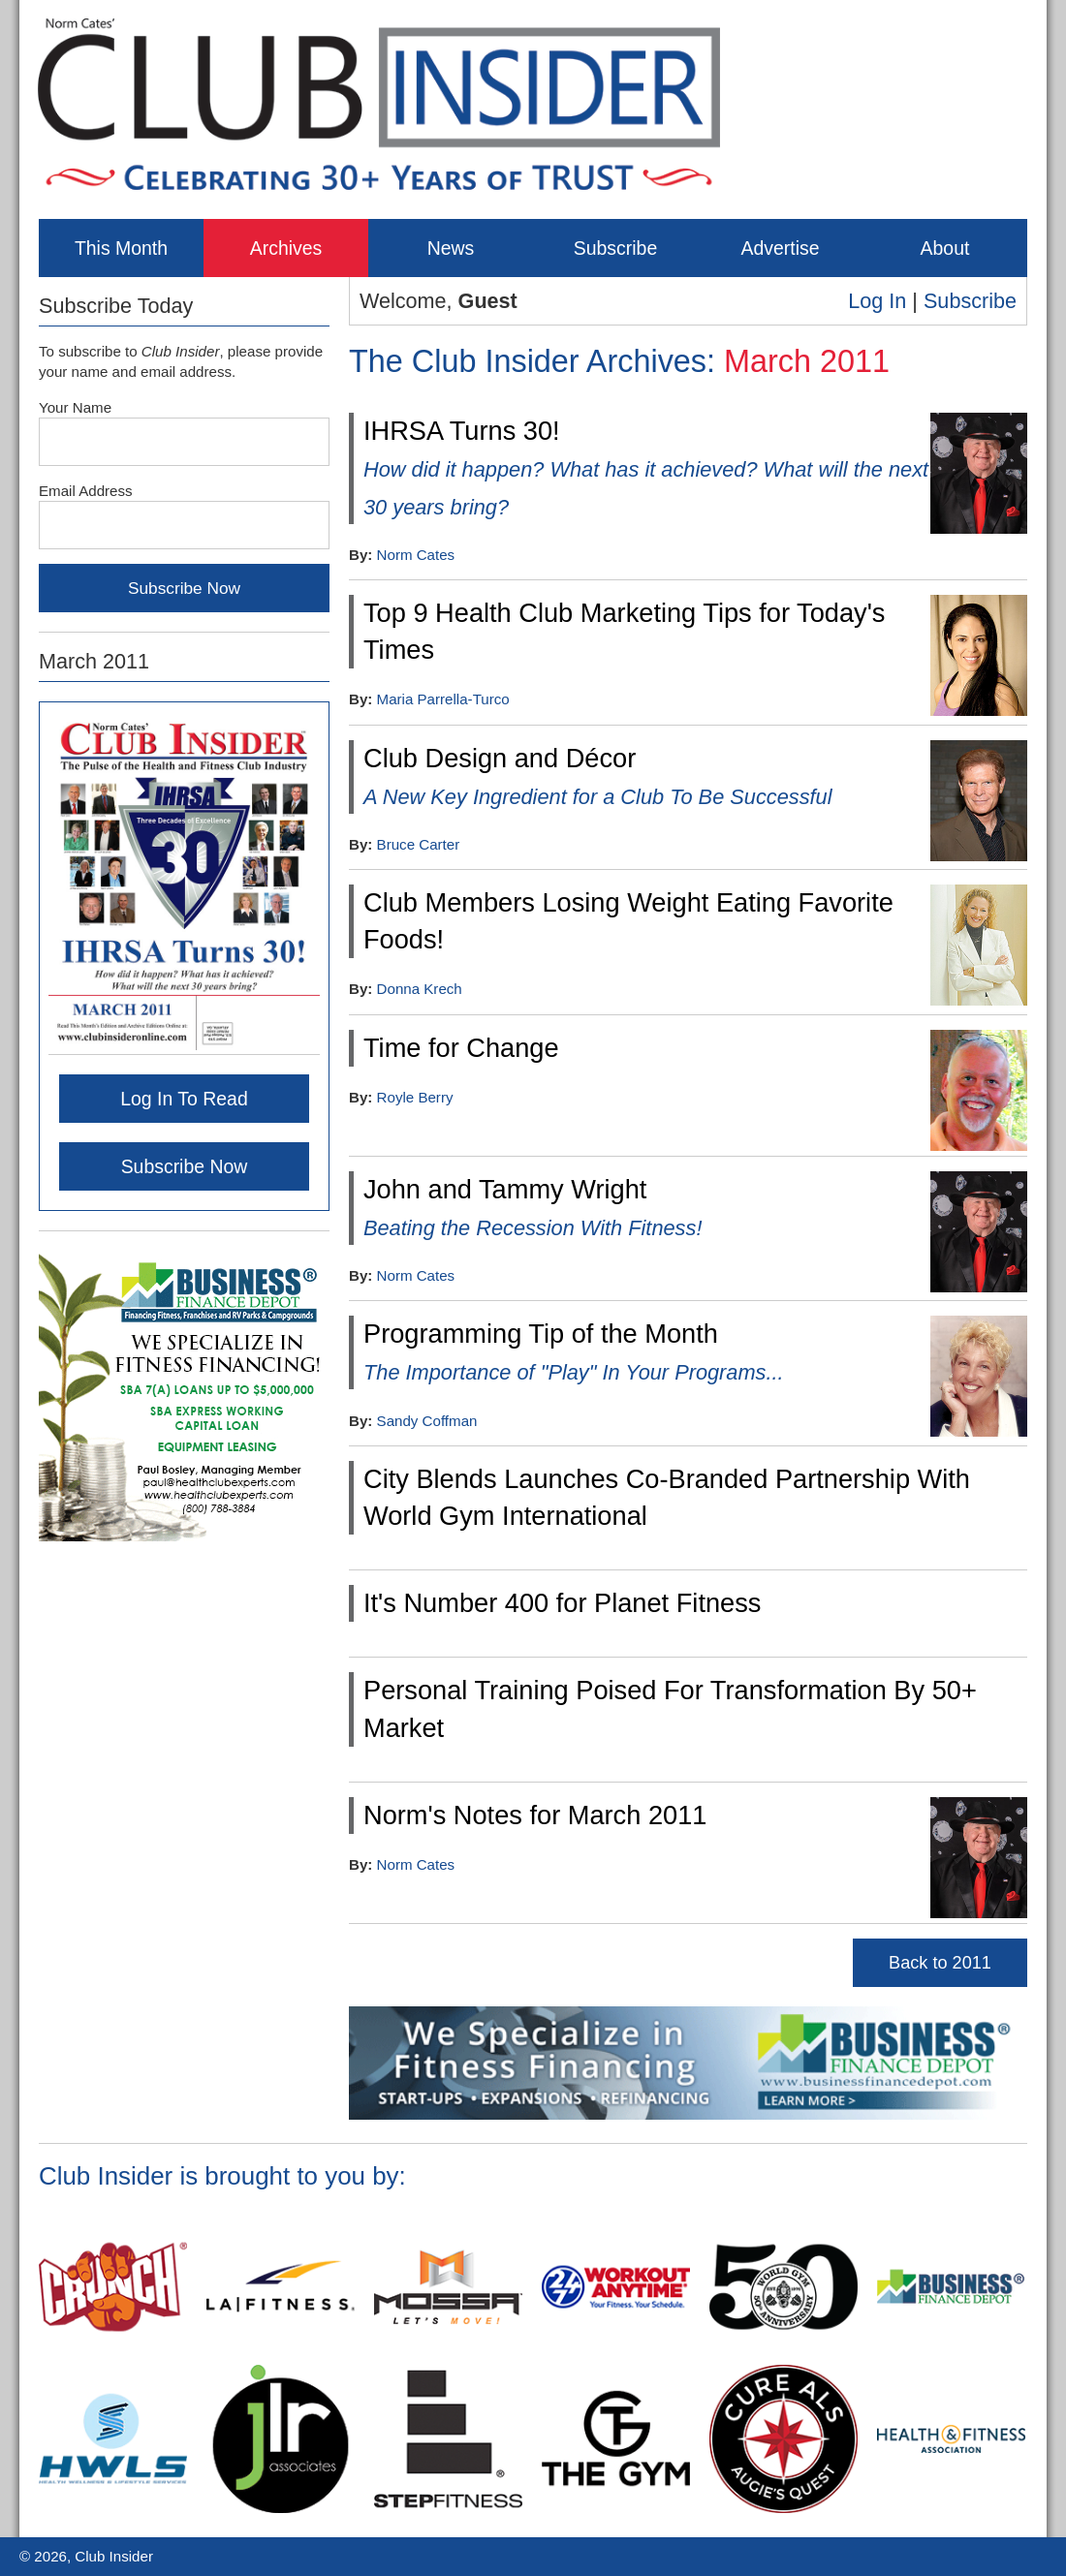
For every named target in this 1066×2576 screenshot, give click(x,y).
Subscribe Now (184, 1166)
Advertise (779, 248)
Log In (877, 301)
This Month (121, 248)
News (451, 248)
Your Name (75, 407)
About (945, 248)
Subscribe (615, 248)
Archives (286, 248)
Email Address (86, 490)
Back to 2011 (940, 1962)
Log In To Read (184, 1098)
